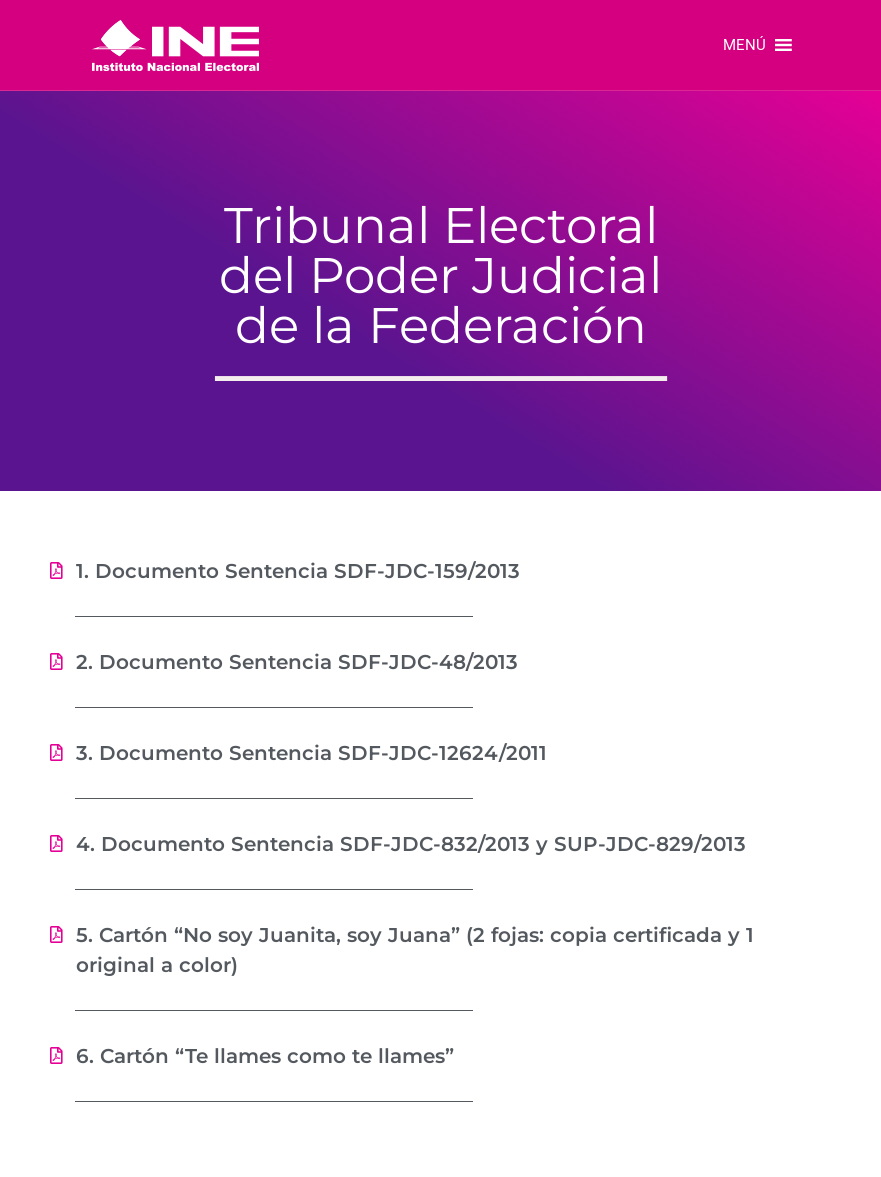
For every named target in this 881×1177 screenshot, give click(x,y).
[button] (744, 45)
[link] (175, 45)
